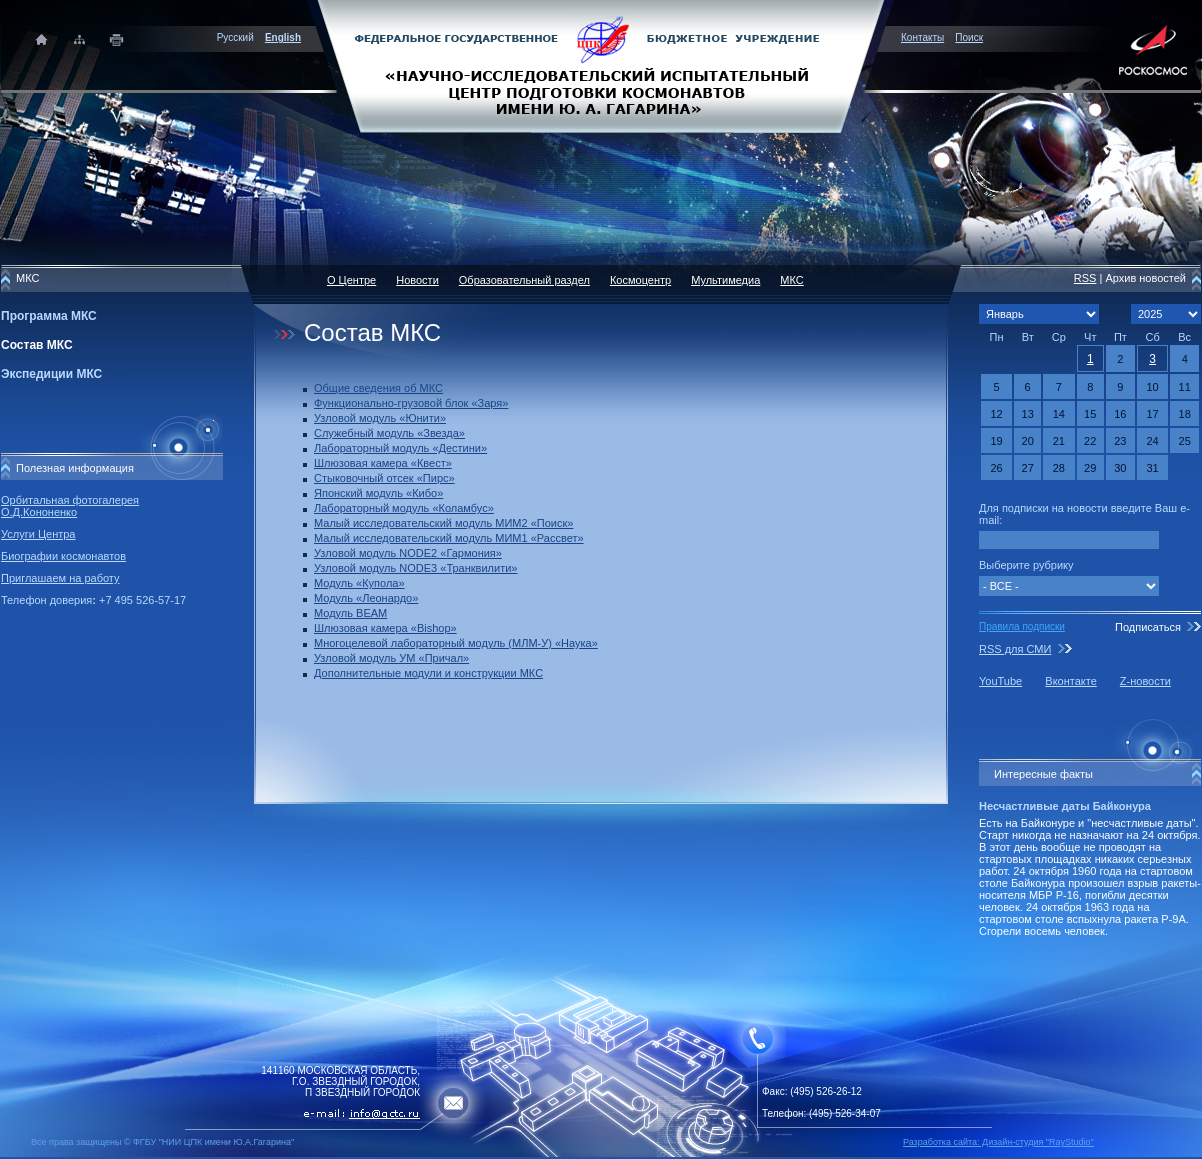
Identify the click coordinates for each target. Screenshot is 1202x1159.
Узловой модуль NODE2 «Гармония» (408, 553)
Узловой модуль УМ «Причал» (391, 658)
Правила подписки (1022, 626)
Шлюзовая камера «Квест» (383, 463)
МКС (791, 280)
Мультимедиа (725, 280)
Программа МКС (49, 316)
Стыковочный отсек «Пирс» (384, 478)
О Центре (351, 280)
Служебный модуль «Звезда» (389, 433)
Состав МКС (37, 345)
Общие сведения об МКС (378, 388)
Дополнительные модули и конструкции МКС (428, 673)
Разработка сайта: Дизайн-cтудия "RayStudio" (998, 1142)
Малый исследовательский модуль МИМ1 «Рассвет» (449, 538)
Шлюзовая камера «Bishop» (385, 628)
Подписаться (1148, 627)
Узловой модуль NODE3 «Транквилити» (415, 568)
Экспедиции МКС (51, 374)
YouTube (1000, 681)
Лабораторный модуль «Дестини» (400, 448)
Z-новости (1145, 681)
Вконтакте (1070, 681)
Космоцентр (640, 280)
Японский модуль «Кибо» (378, 493)
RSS (1085, 278)
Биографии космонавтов (63, 556)
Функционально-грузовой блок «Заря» (411, 403)
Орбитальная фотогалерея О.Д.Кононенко (70, 506)
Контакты (922, 37)
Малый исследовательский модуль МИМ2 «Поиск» (443, 523)
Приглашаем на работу (60, 578)
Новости (417, 280)
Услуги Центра (38, 534)
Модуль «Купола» (359, 583)
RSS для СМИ (1015, 649)
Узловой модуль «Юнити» (380, 418)
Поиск (969, 37)
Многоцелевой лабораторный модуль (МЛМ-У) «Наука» (456, 643)
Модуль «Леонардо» (366, 598)
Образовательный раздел (524, 280)
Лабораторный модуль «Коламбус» (404, 508)
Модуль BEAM (350, 613)
